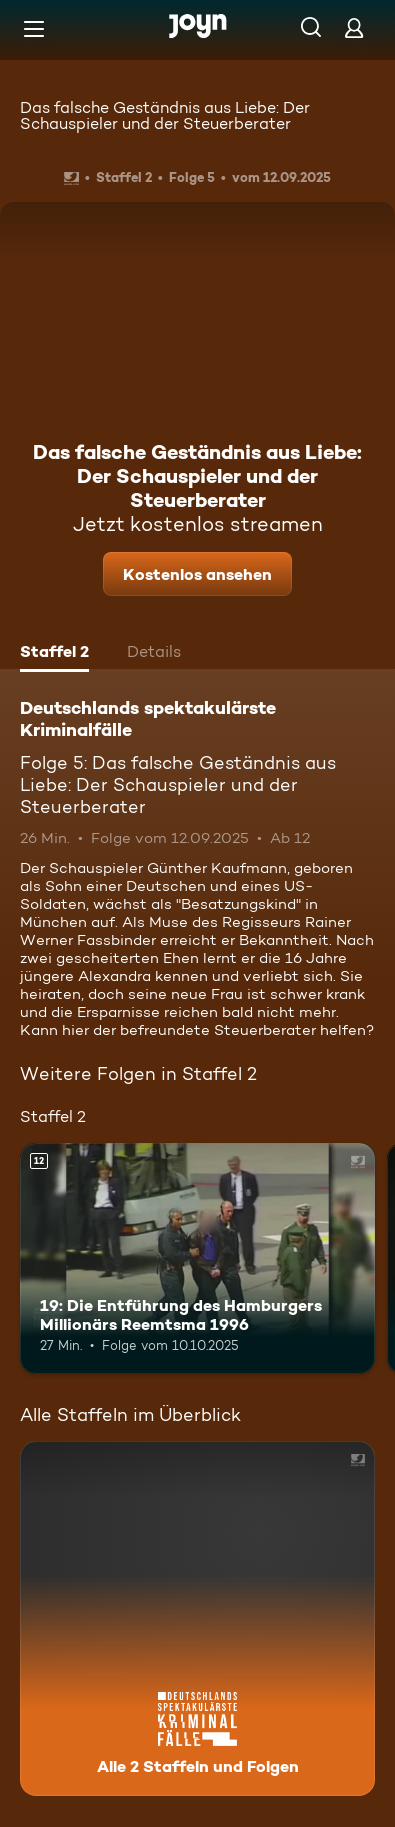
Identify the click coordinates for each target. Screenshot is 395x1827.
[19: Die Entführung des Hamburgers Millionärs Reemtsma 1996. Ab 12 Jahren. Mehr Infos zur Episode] (197, 1258)
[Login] (354, 27)
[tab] (54, 654)
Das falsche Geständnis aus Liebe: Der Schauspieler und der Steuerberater (165, 115)
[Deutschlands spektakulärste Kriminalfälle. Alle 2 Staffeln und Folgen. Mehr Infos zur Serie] (197, 1618)
